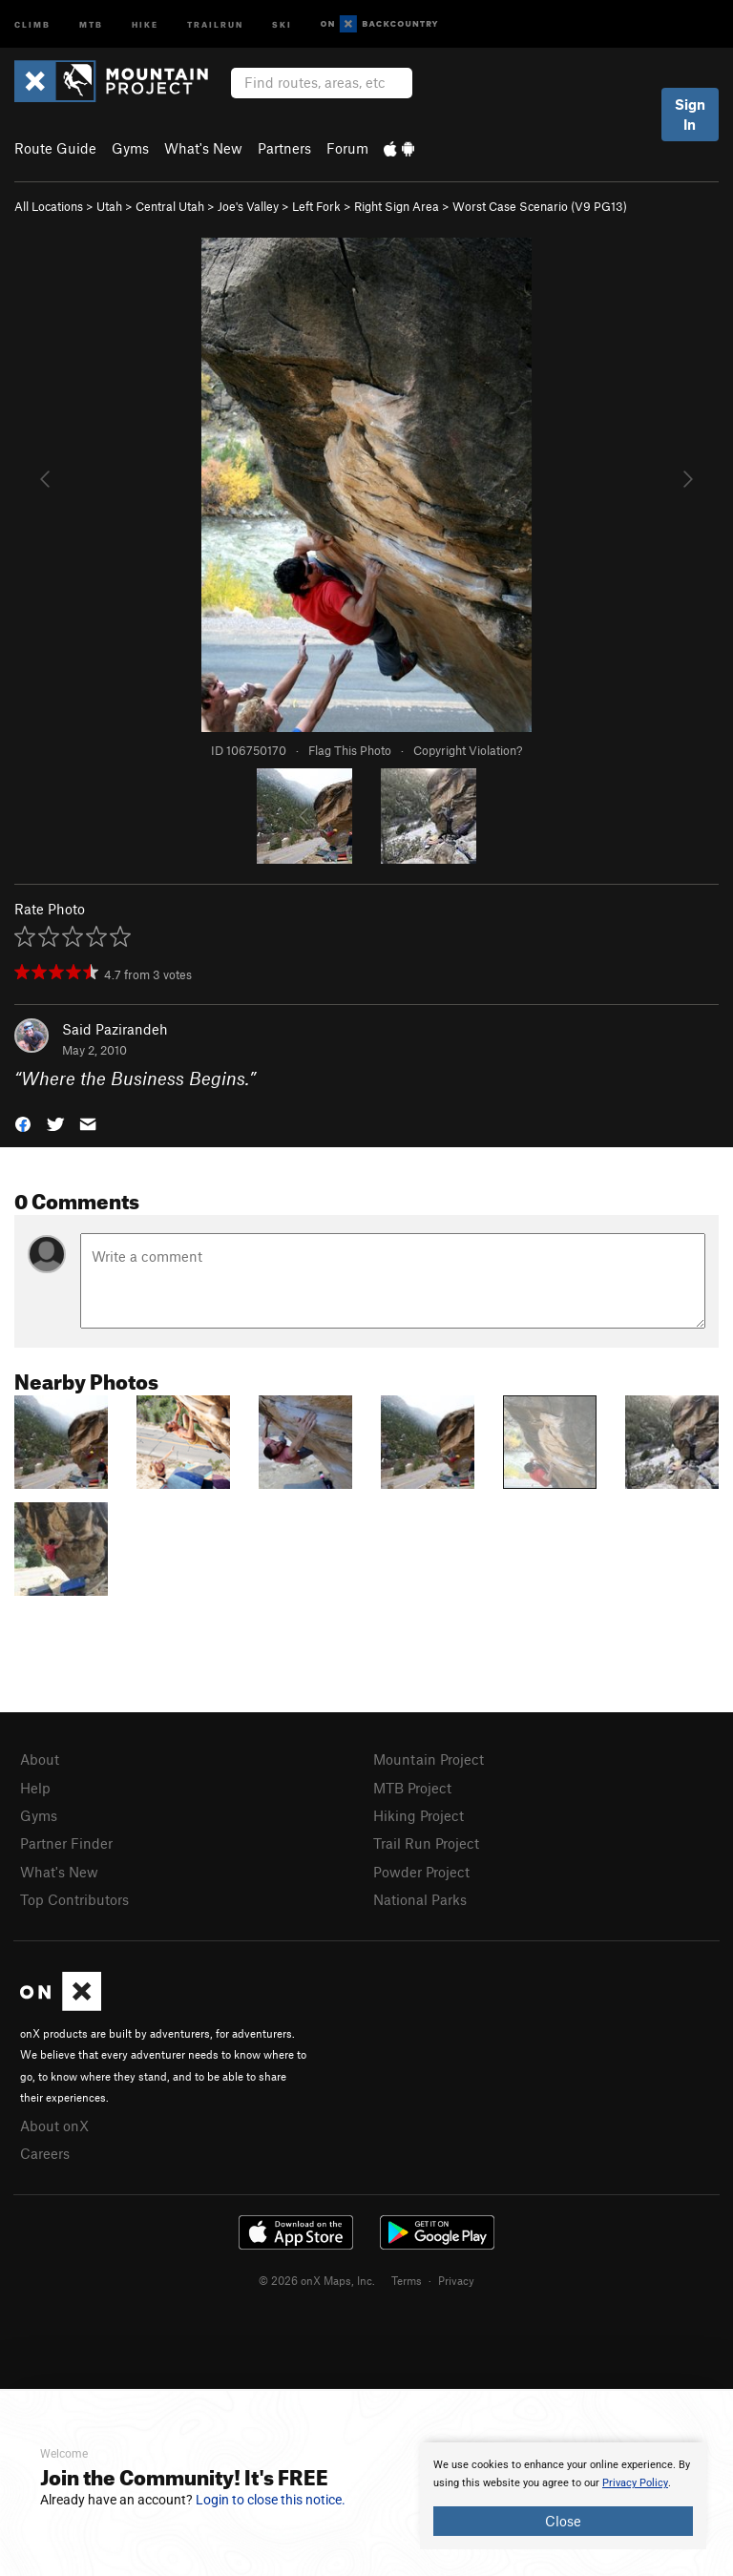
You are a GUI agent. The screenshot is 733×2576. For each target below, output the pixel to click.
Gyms (130, 148)
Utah (109, 206)
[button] (22, 1123)
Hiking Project (418, 1815)
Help (35, 1787)
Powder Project (421, 1871)
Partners (284, 148)
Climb (32, 23)
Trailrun (215, 23)
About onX (54, 2125)
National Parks (420, 1899)
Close (563, 2520)
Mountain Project (428, 1759)
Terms (406, 2280)
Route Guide (55, 148)
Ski (282, 23)
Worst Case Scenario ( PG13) (539, 206)
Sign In (690, 114)
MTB (91, 23)
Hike (145, 23)
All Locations (48, 206)
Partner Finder (66, 1843)
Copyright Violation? (467, 750)
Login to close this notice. (271, 2499)
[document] (563, 2496)
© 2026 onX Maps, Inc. (317, 2280)
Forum (347, 148)
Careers (45, 2153)
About (39, 1759)
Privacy (456, 2280)
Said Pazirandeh (115, 1028)
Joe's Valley (248, 206)
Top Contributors (74, 1899)
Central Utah (170, 206)
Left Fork (316, 206)
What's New (203, 148)
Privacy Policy (635, 2483)
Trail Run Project (426, 1843)
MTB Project (412, 1787)
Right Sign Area (396, 206)
